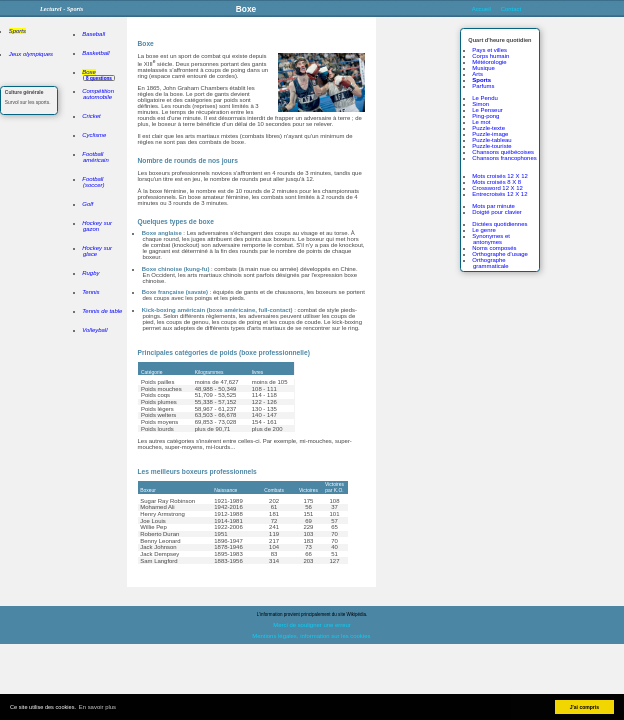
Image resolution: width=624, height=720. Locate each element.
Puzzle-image (490, 134)
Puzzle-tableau (491, 140)
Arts (477, 74)
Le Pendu (484, 98)
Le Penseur (487, 110)
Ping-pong (485, 116)
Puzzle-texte (488, 128)
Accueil (481, 9)
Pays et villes (489, 50)
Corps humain (490, 56)
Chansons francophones (504, 158)
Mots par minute (493, 206)
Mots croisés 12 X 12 (499, 176)
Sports (17, 31)
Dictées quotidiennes (499, 224)
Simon (480, 104)
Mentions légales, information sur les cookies (311, 636)
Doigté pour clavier (497, 212)
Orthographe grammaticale (490, 263)
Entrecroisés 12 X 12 (499, 194)
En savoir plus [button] (97, 707)
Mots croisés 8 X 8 (496, 182)
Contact (511, 9)
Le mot (481, 122)
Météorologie (489, 62)
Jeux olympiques (31, 54)
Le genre (483, 230)
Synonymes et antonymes (491, 239)
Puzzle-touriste (491, 146)
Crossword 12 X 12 (497, 188)
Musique (483, 68)
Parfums (483, 86)
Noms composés (494, 248)
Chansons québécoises (503, 152)
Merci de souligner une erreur (312, 625)
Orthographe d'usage (500, 254)
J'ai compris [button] (584, 707)
